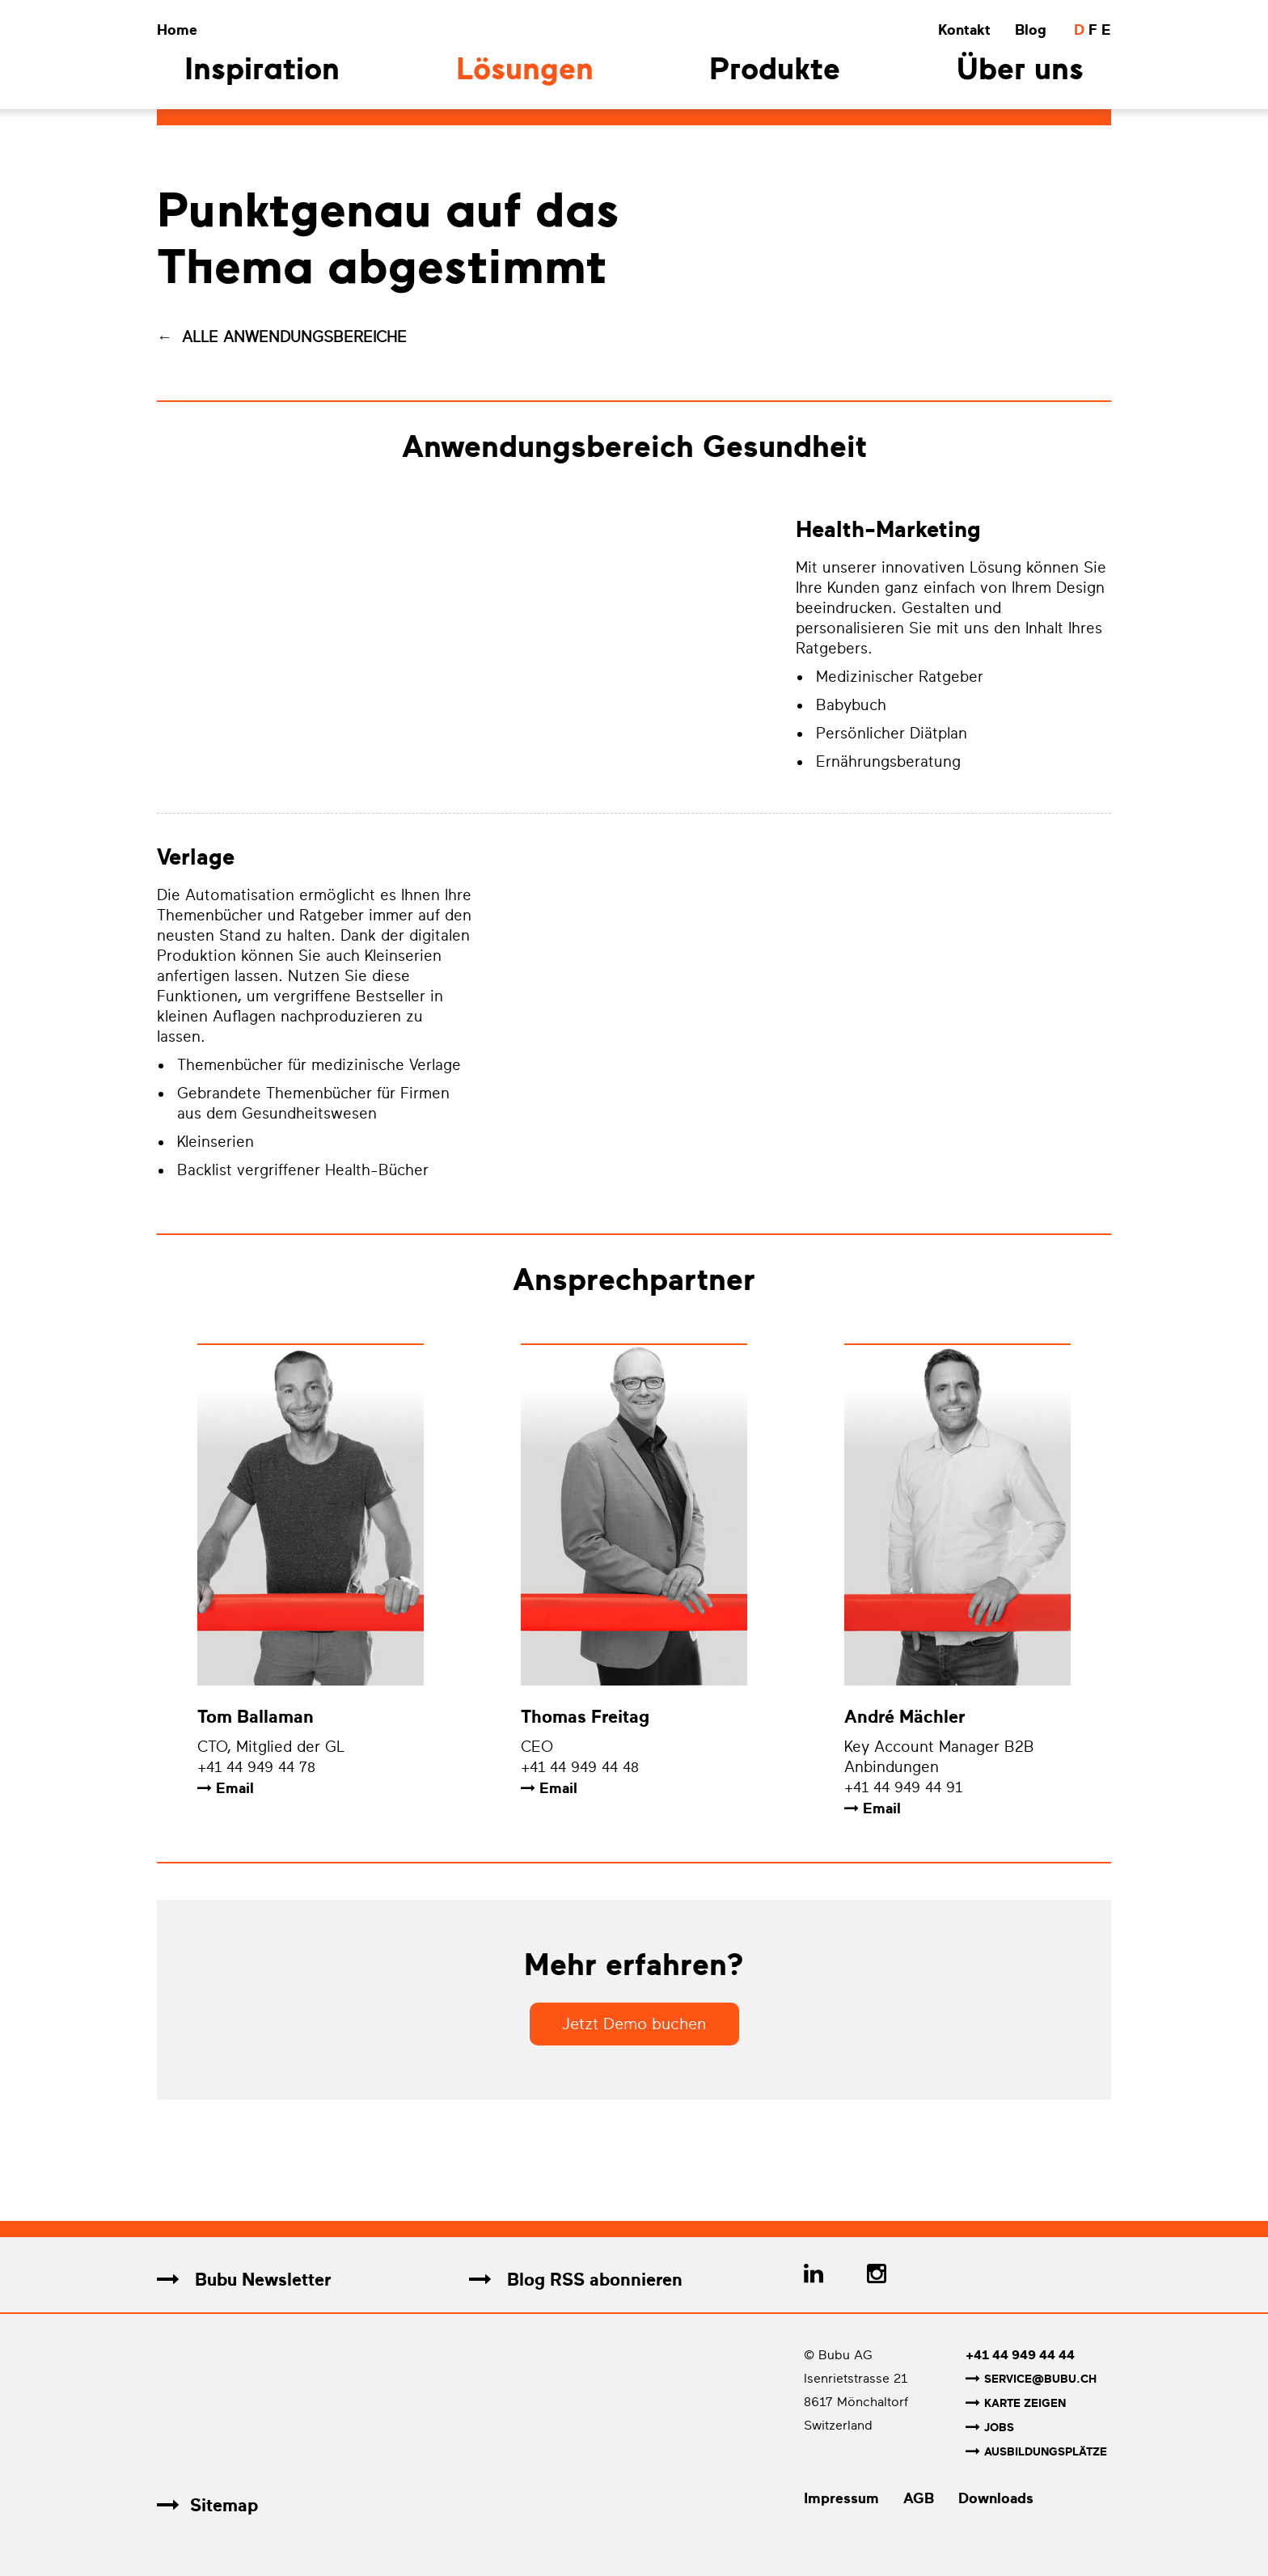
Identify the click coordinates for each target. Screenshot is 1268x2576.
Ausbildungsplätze (1036, 2450)
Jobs (990, 2427)
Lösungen (525, 71)
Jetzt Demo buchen (634, 2025)
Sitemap (207, 2503)
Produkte (774, 71)
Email (235, 1789)
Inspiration (262, 71)
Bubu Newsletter (244, 2280)
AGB (918, 2496)
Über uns (1020, 71)
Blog (1030, 30)
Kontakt (964, 30)
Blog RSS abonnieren (576, 2280)
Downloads (995, 2496)
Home (177, 30)
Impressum (841, 2496)
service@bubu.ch (1031, 2380)
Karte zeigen (1016, 2403)
